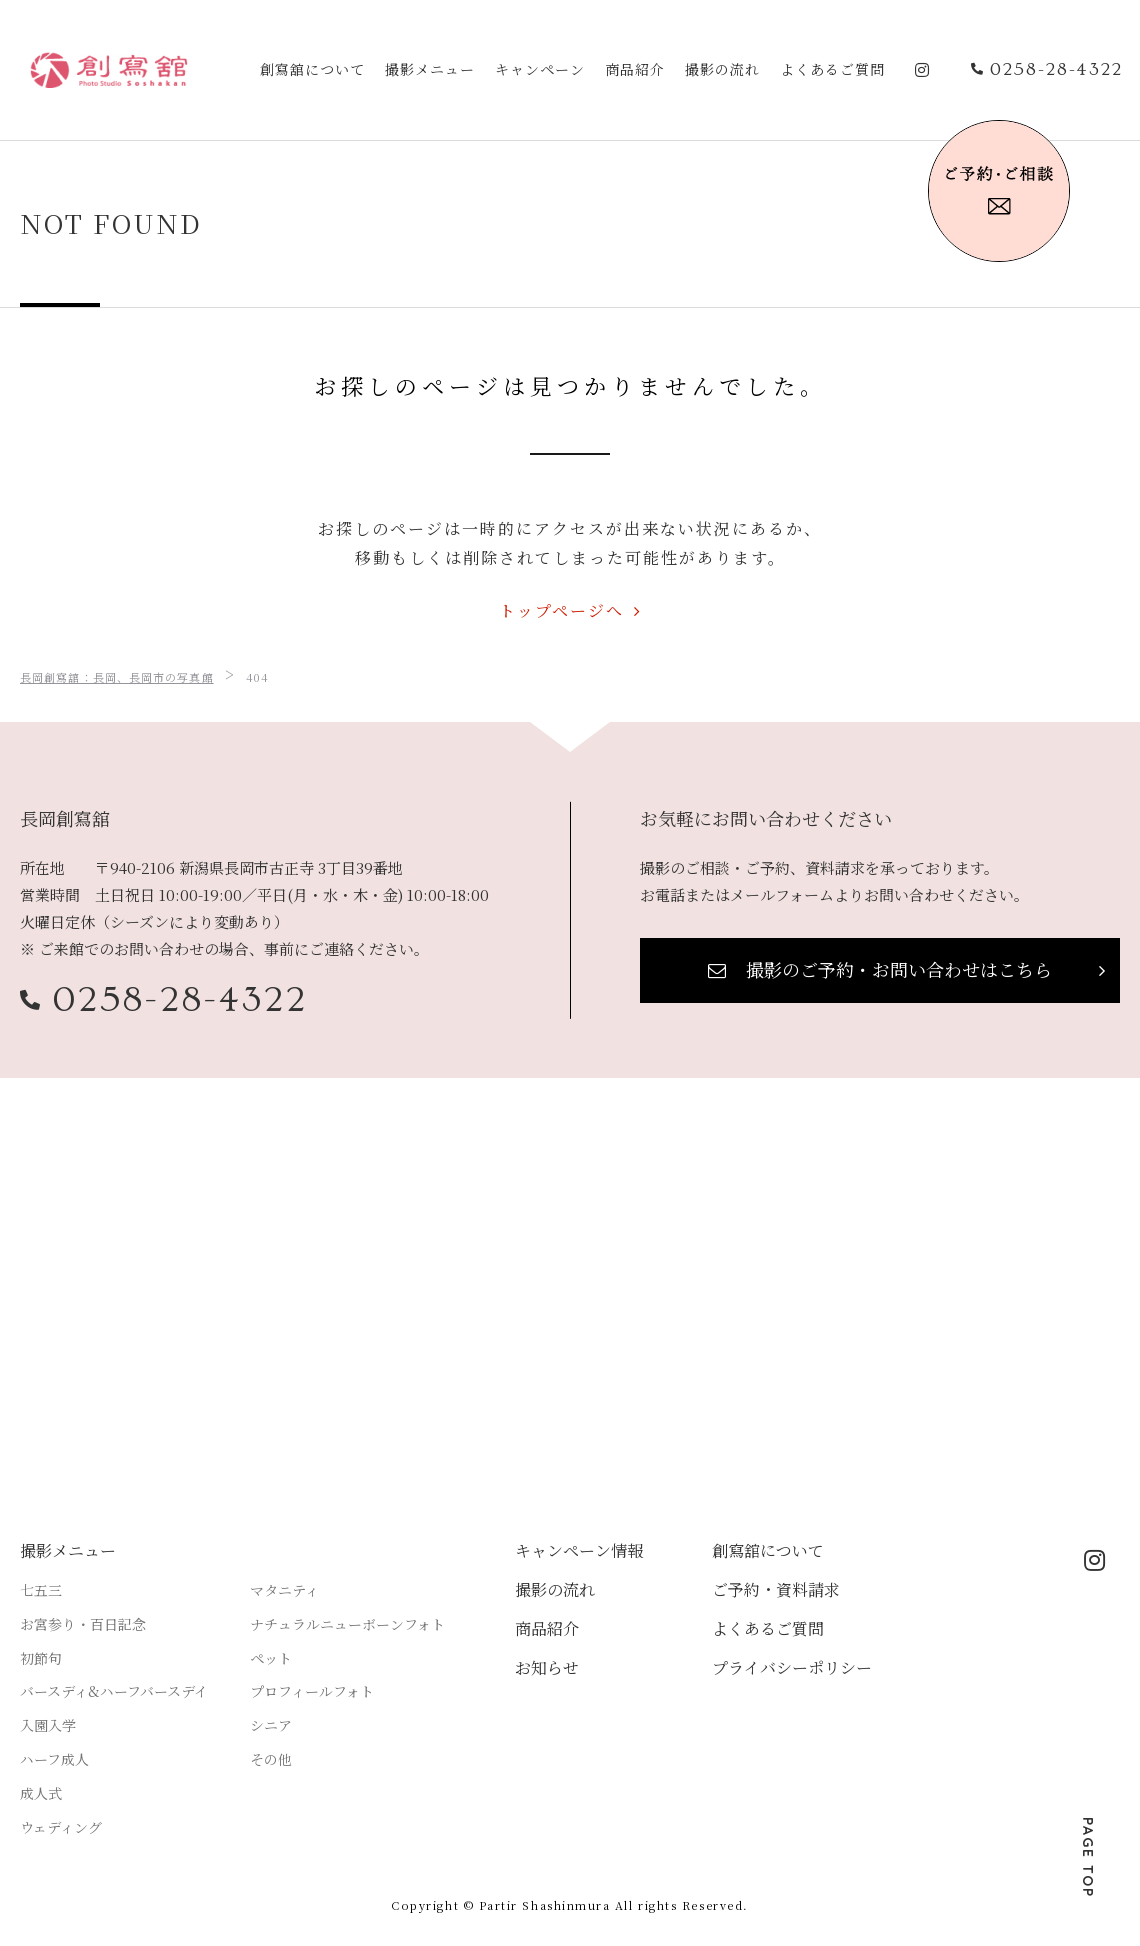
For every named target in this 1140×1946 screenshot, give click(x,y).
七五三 (41, 1590)
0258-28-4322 (180, 1000)
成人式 (41, 1793)
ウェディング (61, 1827)
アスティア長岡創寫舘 (109, 70)
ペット (271, 1658)
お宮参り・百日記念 (83, 1624)
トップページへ (561, 610)
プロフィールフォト (312, 1691)
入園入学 (48, 1725)
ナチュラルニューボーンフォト (347, 1624)
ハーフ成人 (54, 1759)
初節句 (41, 1658)
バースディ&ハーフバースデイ (114, 1691)
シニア (271, 1725)
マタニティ (284, 1590)
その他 (271, 1759)
